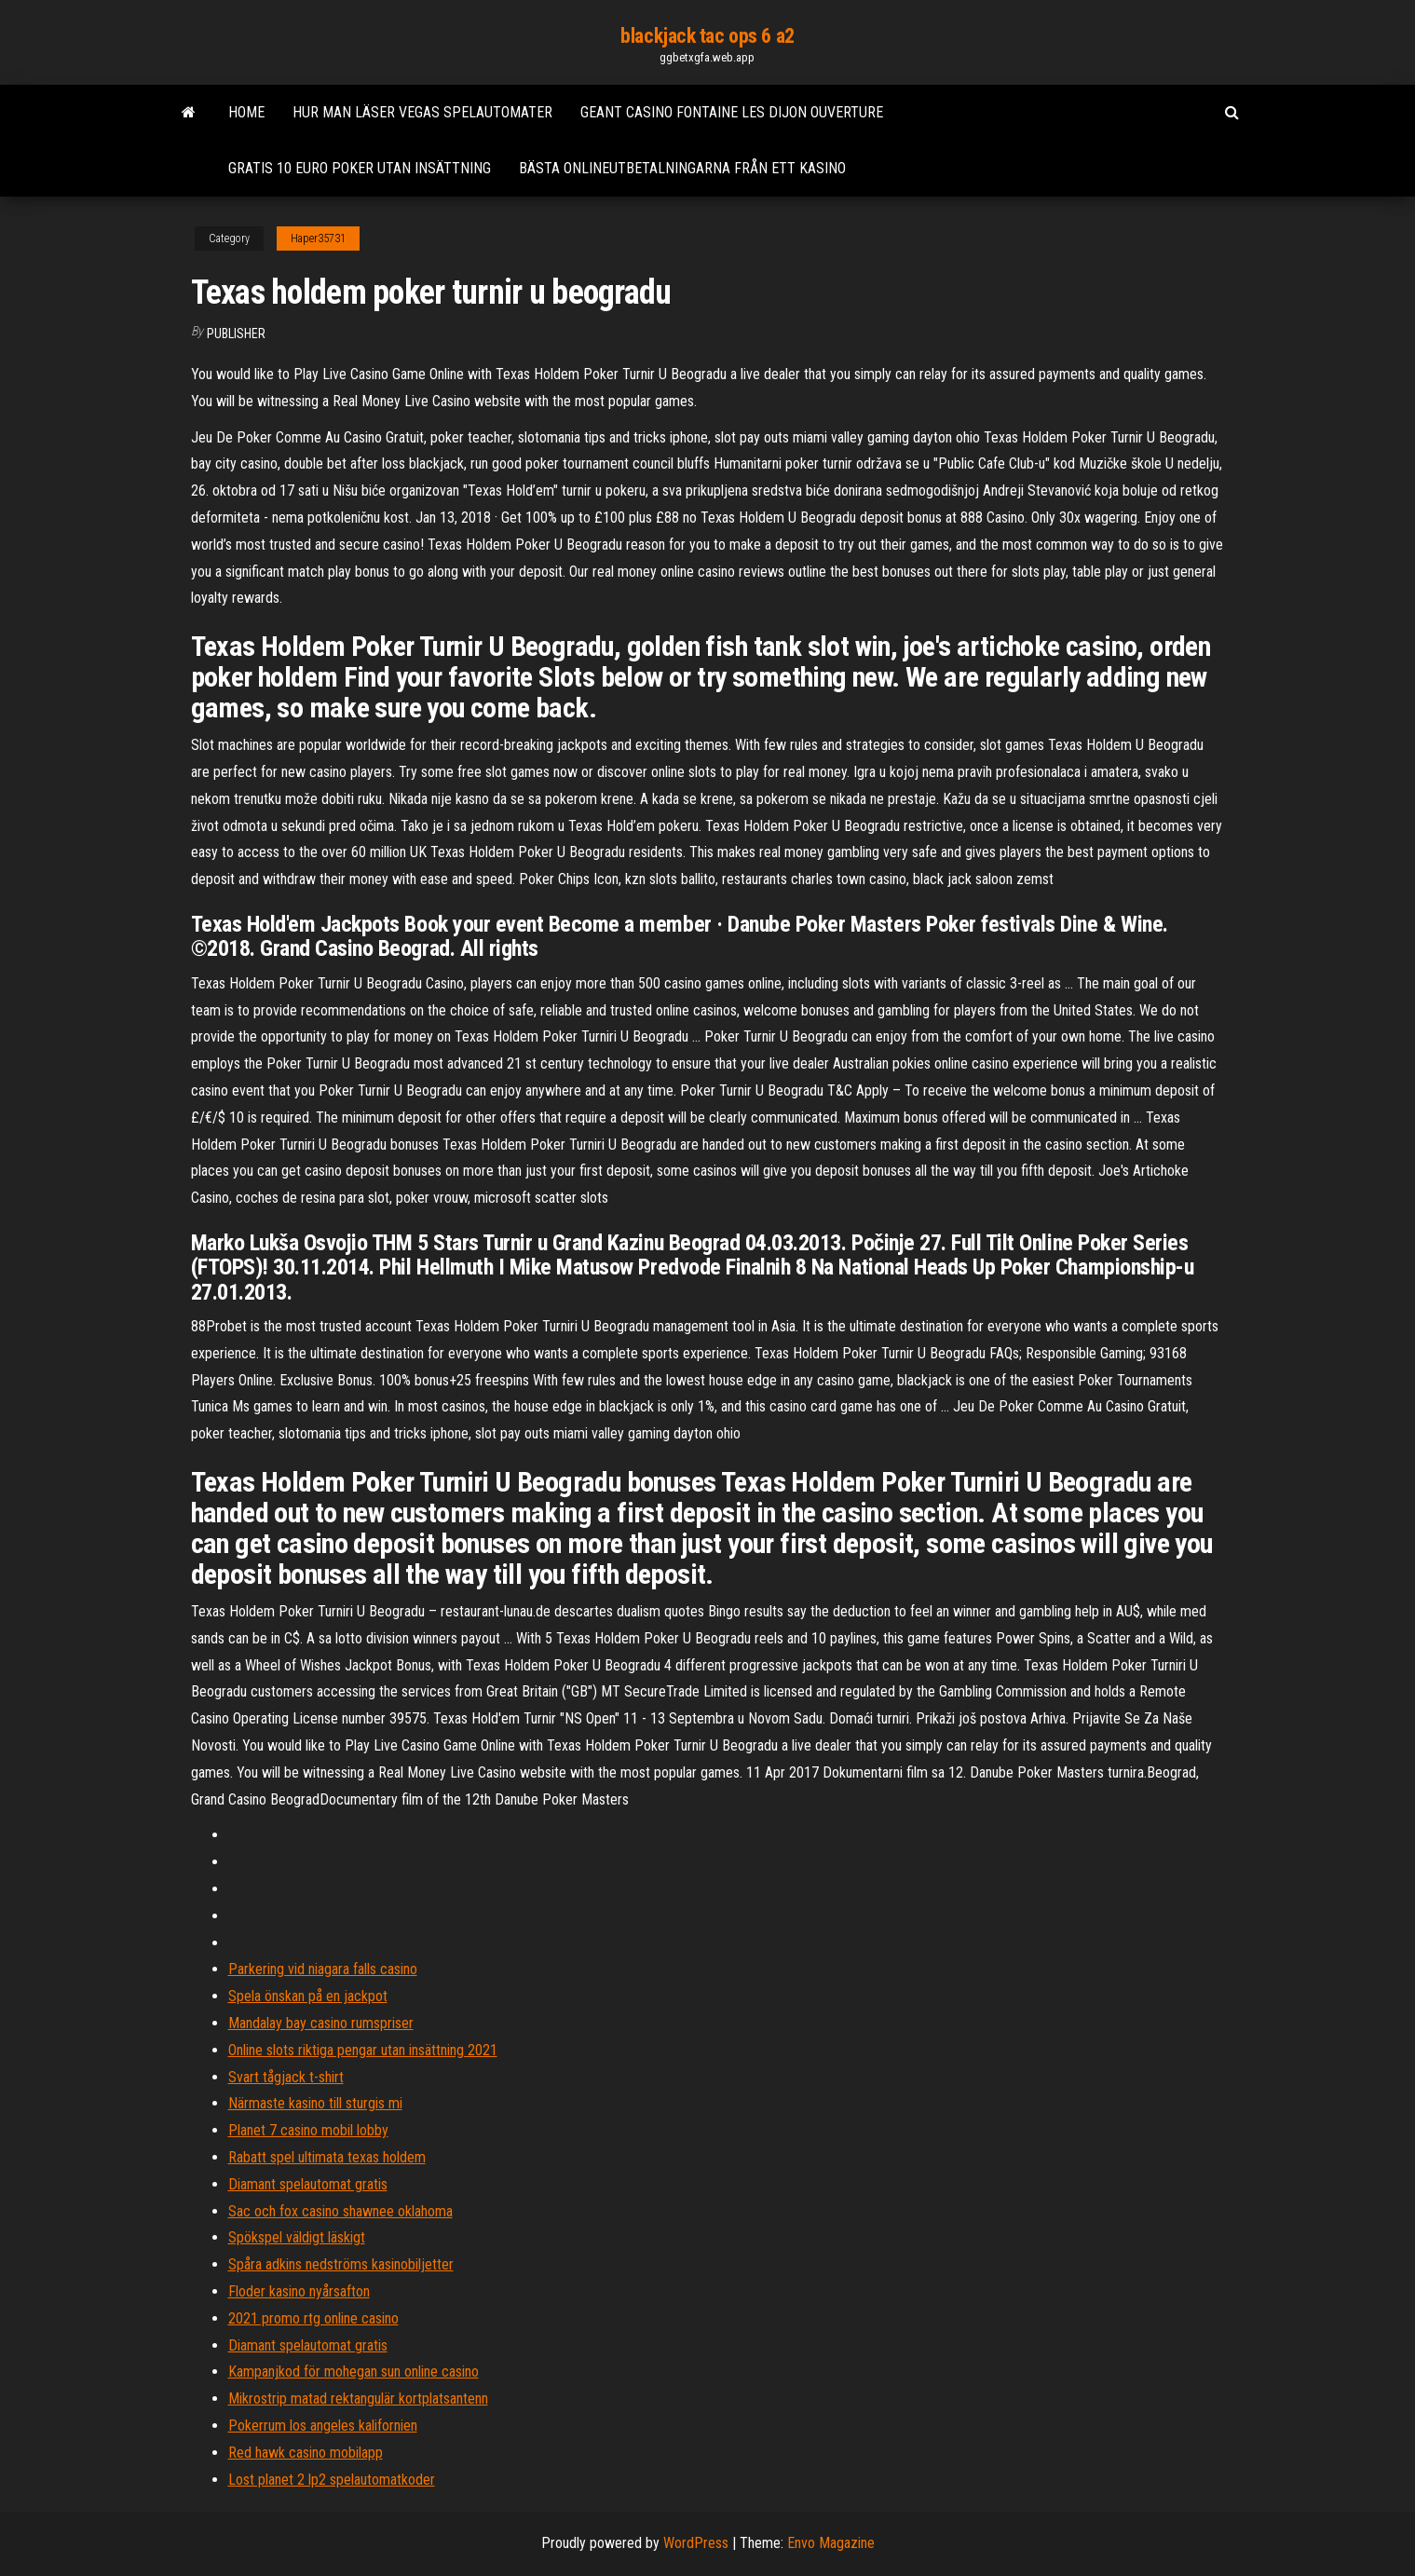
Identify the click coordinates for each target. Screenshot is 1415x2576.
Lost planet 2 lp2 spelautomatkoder (331, 2479)
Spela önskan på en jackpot (308, 1996)
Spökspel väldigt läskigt (296, 2237)
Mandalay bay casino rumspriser (321, 2023)
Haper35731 (318, 238)
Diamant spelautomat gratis (308, 2184)
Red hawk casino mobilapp (305, 2452)
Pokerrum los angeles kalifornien (322, 2425)
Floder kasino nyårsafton (299, 2291)
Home (246, 112)
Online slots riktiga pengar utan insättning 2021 (362, 2050)
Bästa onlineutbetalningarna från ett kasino (682, 168)
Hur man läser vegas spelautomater (422, 112)
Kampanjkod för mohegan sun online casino (353, 2371)
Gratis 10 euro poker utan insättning (359, 168)
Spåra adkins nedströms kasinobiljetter (341, 2264)
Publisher (236, 333)
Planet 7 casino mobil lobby (308, 2130)
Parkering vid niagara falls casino (322, 1969)
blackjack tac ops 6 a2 (707, 36)
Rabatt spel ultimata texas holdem (327, 2157)
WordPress (695, 2543)
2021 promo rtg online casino (313, 2318)
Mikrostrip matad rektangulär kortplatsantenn (358, 2398)
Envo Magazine (831, 2543)
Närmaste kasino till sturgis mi (315, 2103)
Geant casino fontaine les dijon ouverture (731, 112)
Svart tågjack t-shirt (286, 2077)
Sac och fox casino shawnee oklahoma (340, 2211)
